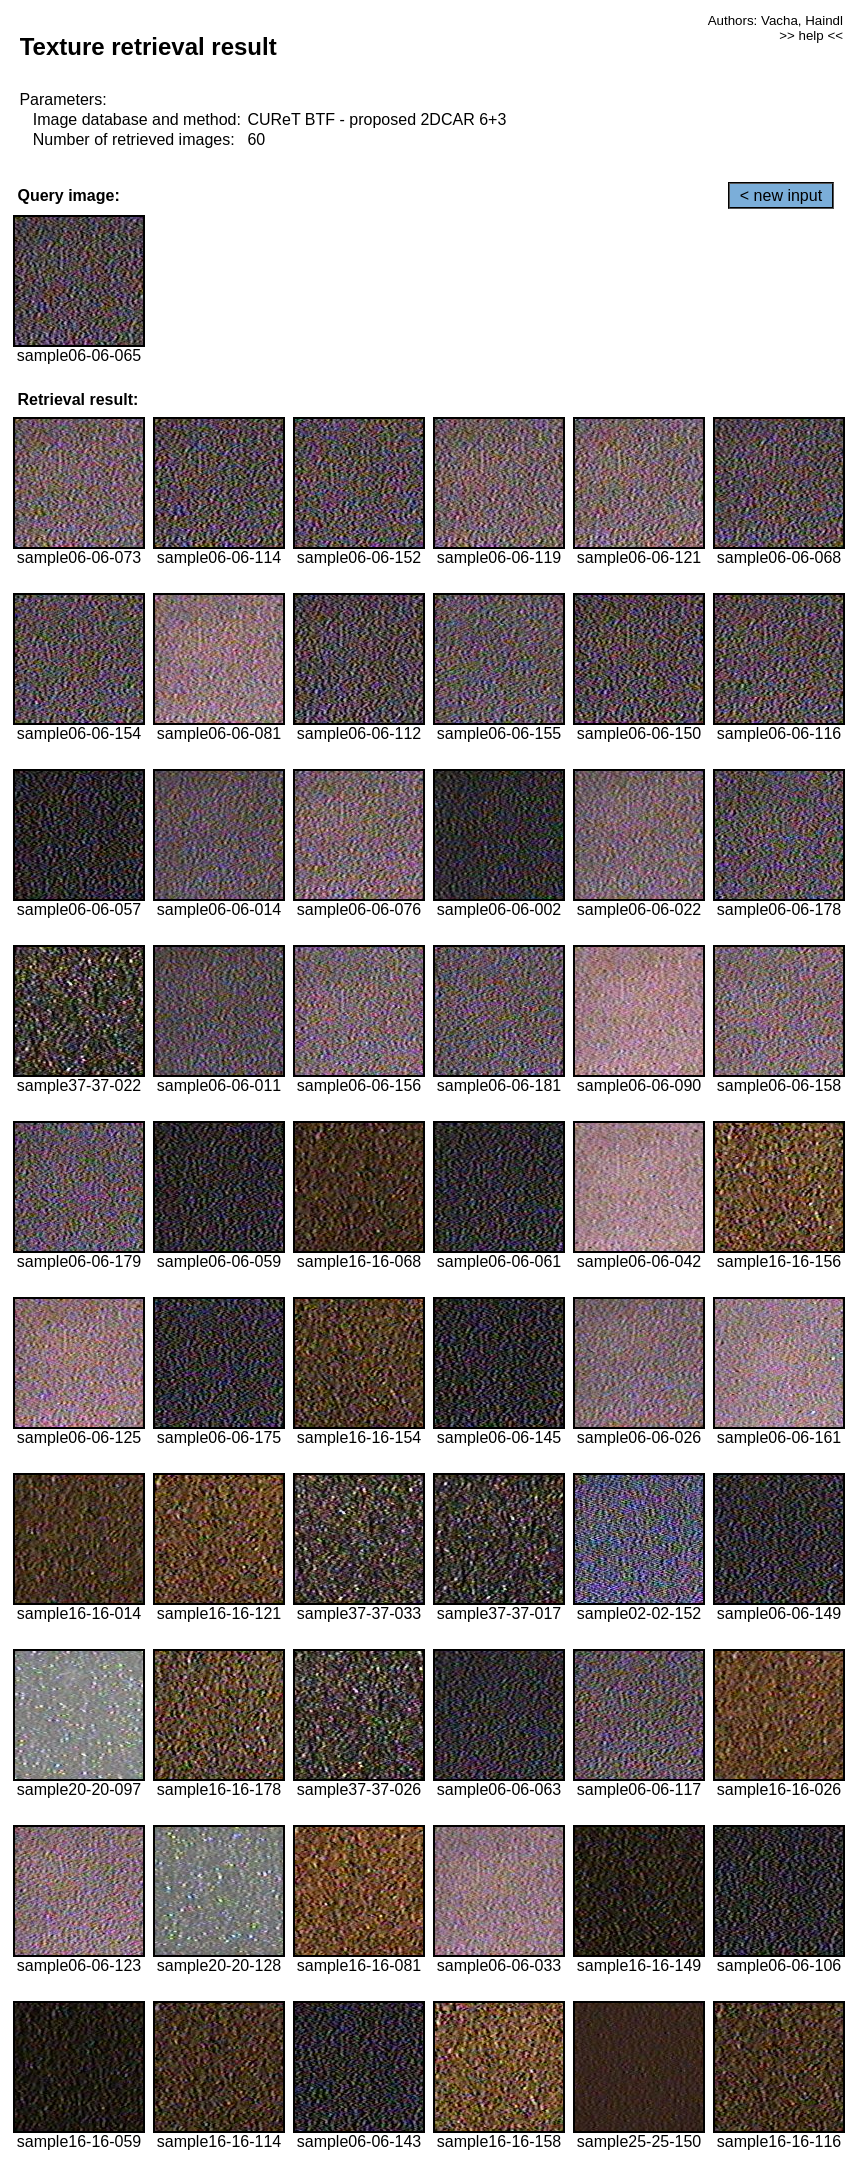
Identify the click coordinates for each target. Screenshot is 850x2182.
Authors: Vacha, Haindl (775, 20)
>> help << (811, 35)
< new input (781, 195)
